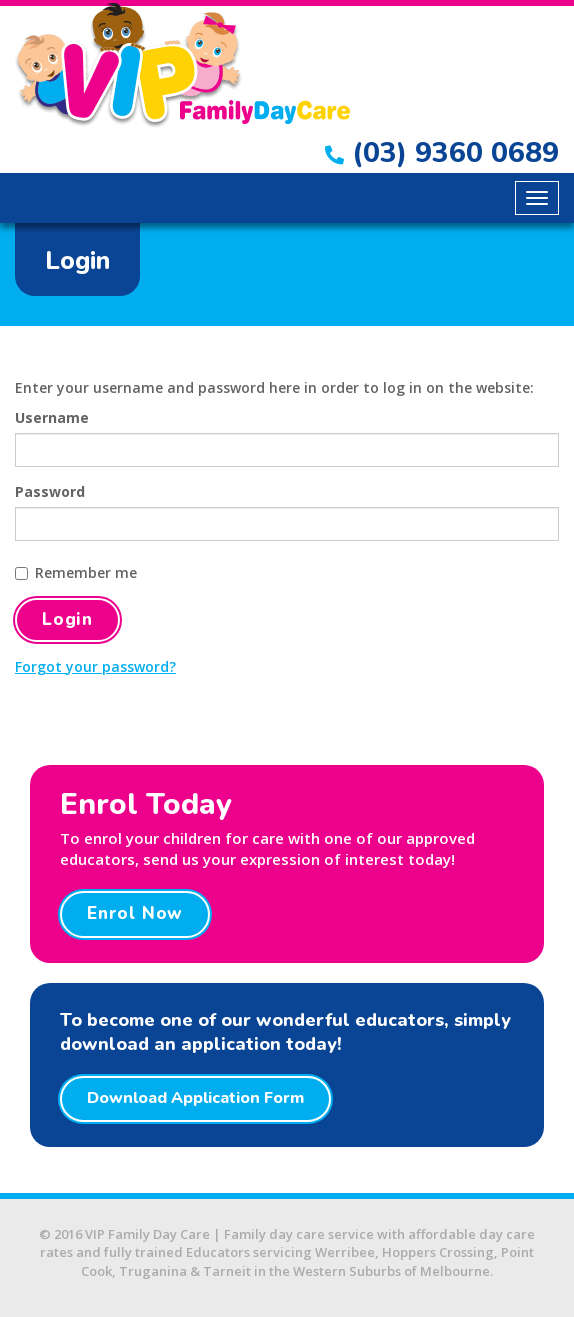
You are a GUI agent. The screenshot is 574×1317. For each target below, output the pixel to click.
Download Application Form (195, 1098)
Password (50, 491)
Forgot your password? (95, 666)
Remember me (76, 572)
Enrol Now (135, 913)
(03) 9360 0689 (442, 153)
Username (52, 417)
